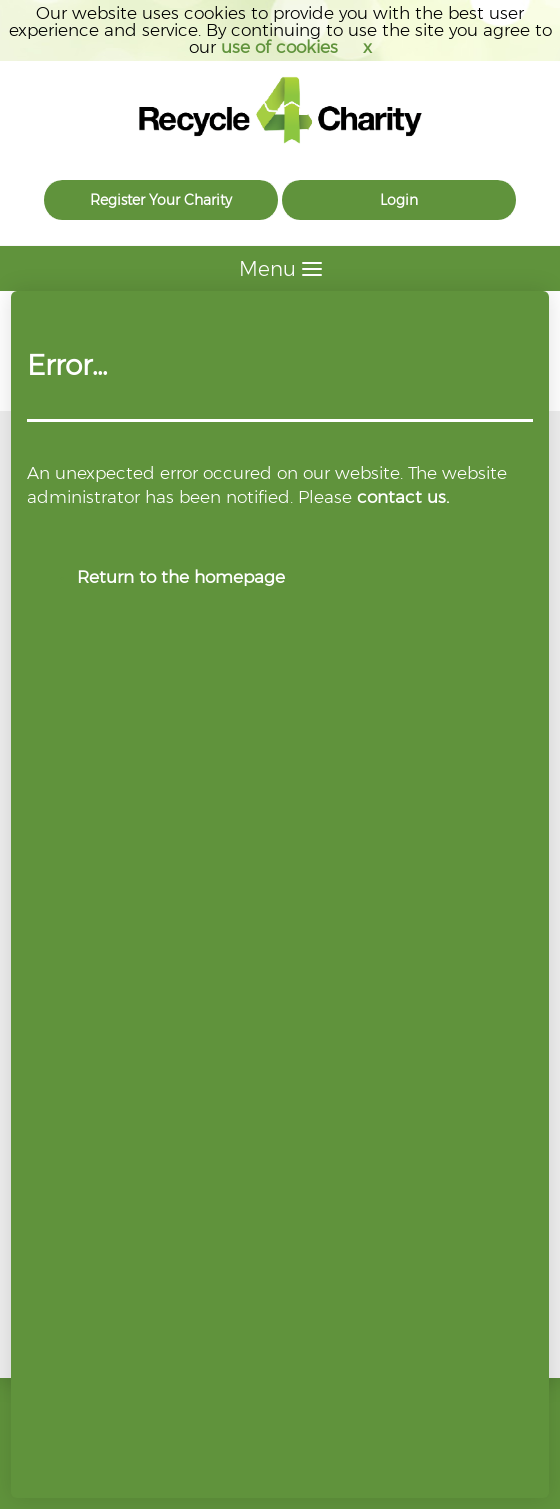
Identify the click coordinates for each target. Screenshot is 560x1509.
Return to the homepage (181, 577)
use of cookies (279, 47)
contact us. (403, 497)
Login (399, 200)
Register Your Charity (161, 200)
